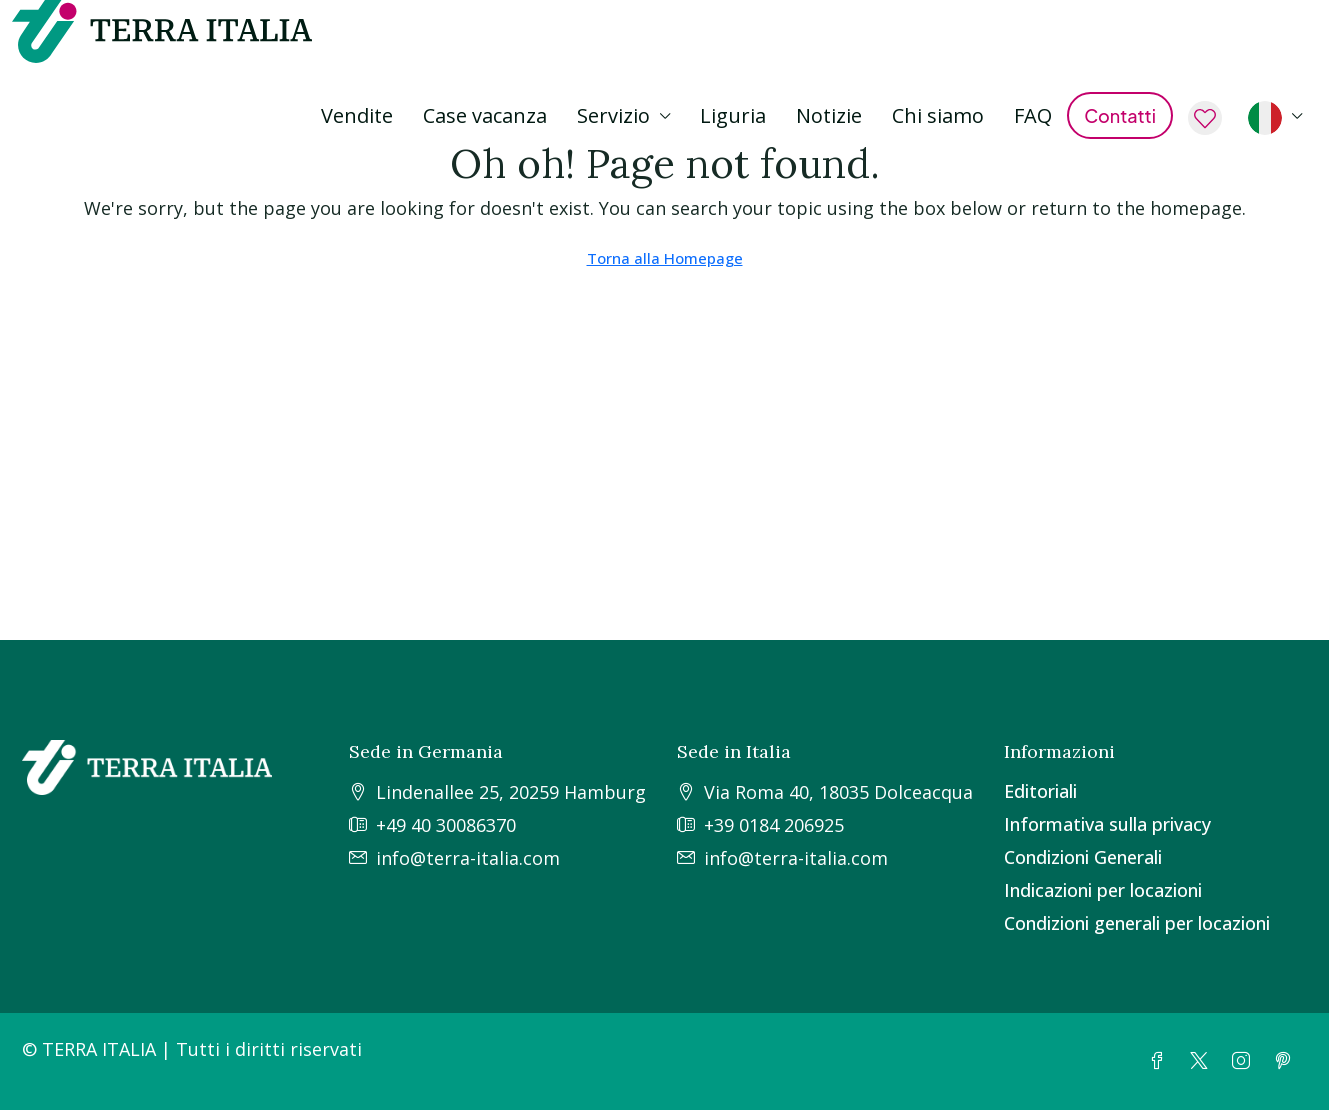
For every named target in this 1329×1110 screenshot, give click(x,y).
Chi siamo (938, 115)
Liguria (733, 115)
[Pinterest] (1287, 1061)
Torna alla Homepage (665, 258)
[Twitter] (1203, 1061)
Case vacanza (485, 115)
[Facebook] (1161, 1061)
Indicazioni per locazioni (1103, 890)
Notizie (829, 115)
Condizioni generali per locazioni (1137, 923)
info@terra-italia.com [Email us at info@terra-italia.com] (468, 858)
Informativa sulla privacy (1107, 824)
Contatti (1120, 115)
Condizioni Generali (1083, 857)
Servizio (613, 115)
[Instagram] (1245, 1061)
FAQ (1033, 115)
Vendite (357, 115)
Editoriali (1040, 791)
